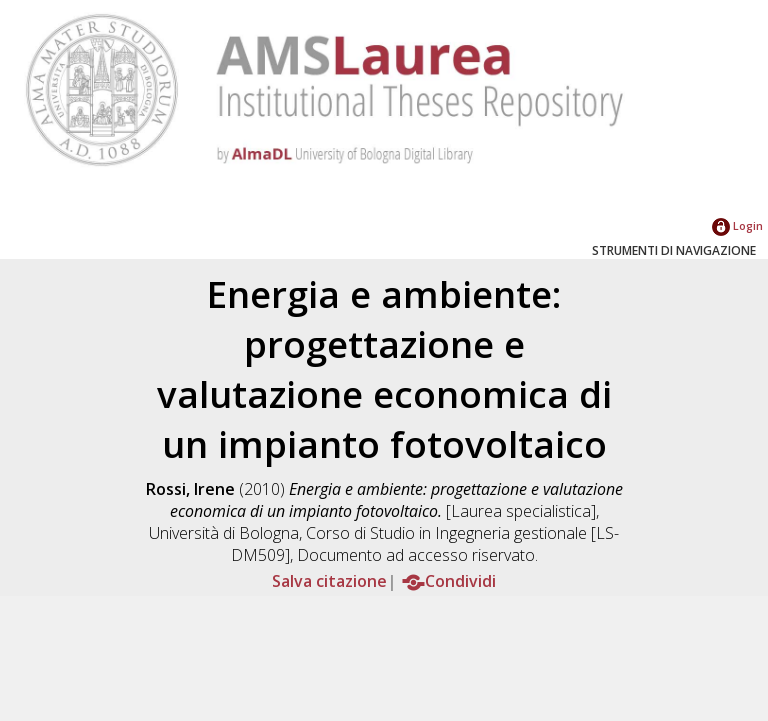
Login (737, 225)
